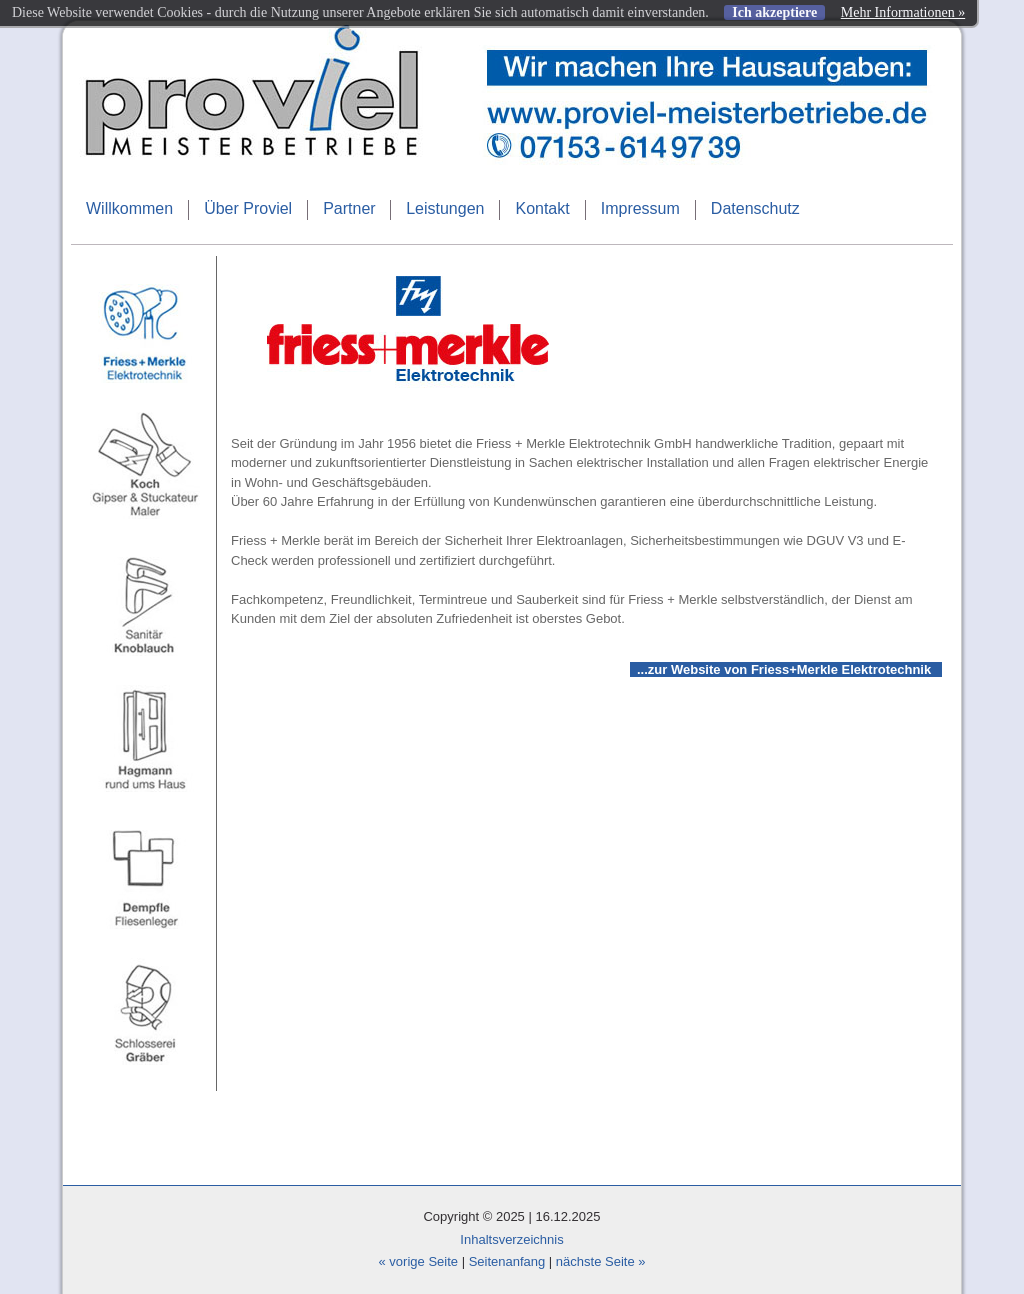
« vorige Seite (419, 1261)
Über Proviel (248, 208)
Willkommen (129, 208)
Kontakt (542, 208)
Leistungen (445, 208)
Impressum (640, 208)
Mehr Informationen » (903, 12)
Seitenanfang (507, 1261)
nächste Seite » (601, 1261)
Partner (349, 208)
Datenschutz (755, 208)
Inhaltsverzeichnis (511, 1239)
